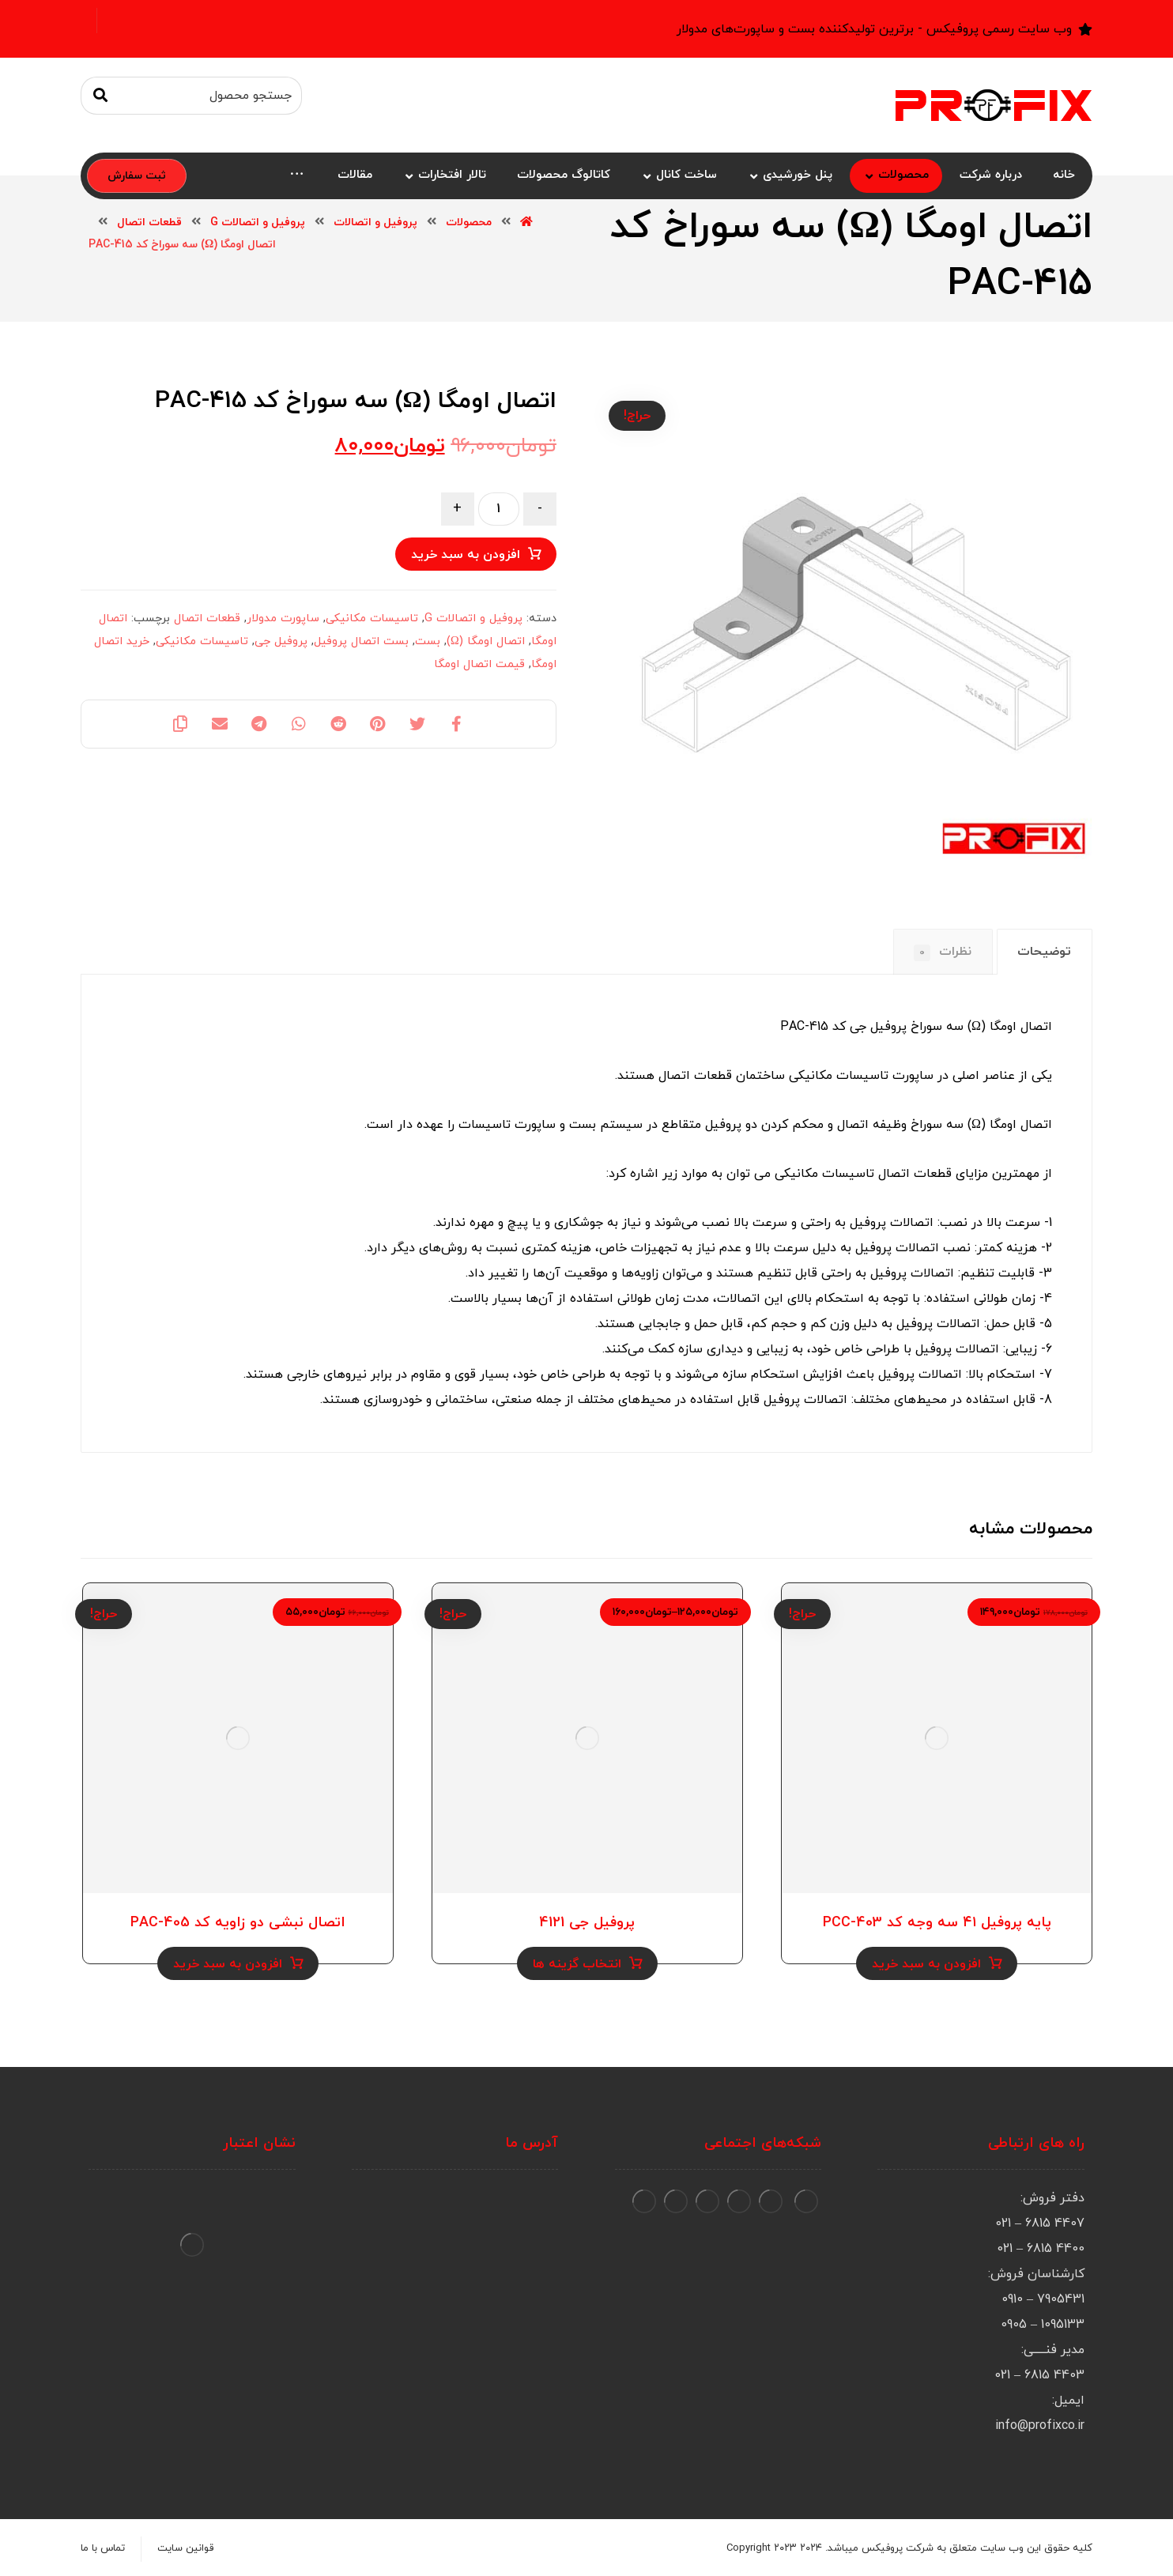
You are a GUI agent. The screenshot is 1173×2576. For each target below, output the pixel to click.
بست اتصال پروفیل (361, 641)
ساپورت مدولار (283, 618)
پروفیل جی (281, 641)
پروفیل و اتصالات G (473, 618)
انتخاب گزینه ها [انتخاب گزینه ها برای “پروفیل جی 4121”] (577, 1964)
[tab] (1044, 952)
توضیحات (1044, 951)
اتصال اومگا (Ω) (486, 641)
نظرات (942, 952)
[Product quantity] (498, 509)
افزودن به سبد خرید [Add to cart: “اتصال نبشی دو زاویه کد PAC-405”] (227, 1964)
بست (427, 641)
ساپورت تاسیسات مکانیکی (861, 1075)
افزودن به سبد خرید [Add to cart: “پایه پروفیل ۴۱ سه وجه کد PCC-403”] (926, 1964)
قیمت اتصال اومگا (479, 664)
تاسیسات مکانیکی (372, 618)
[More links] (296, 176)
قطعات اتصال (207, 618)
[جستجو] (100, 96)
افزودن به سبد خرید (465, 555)
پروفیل (868, 1222)
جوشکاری (578, 1222)
